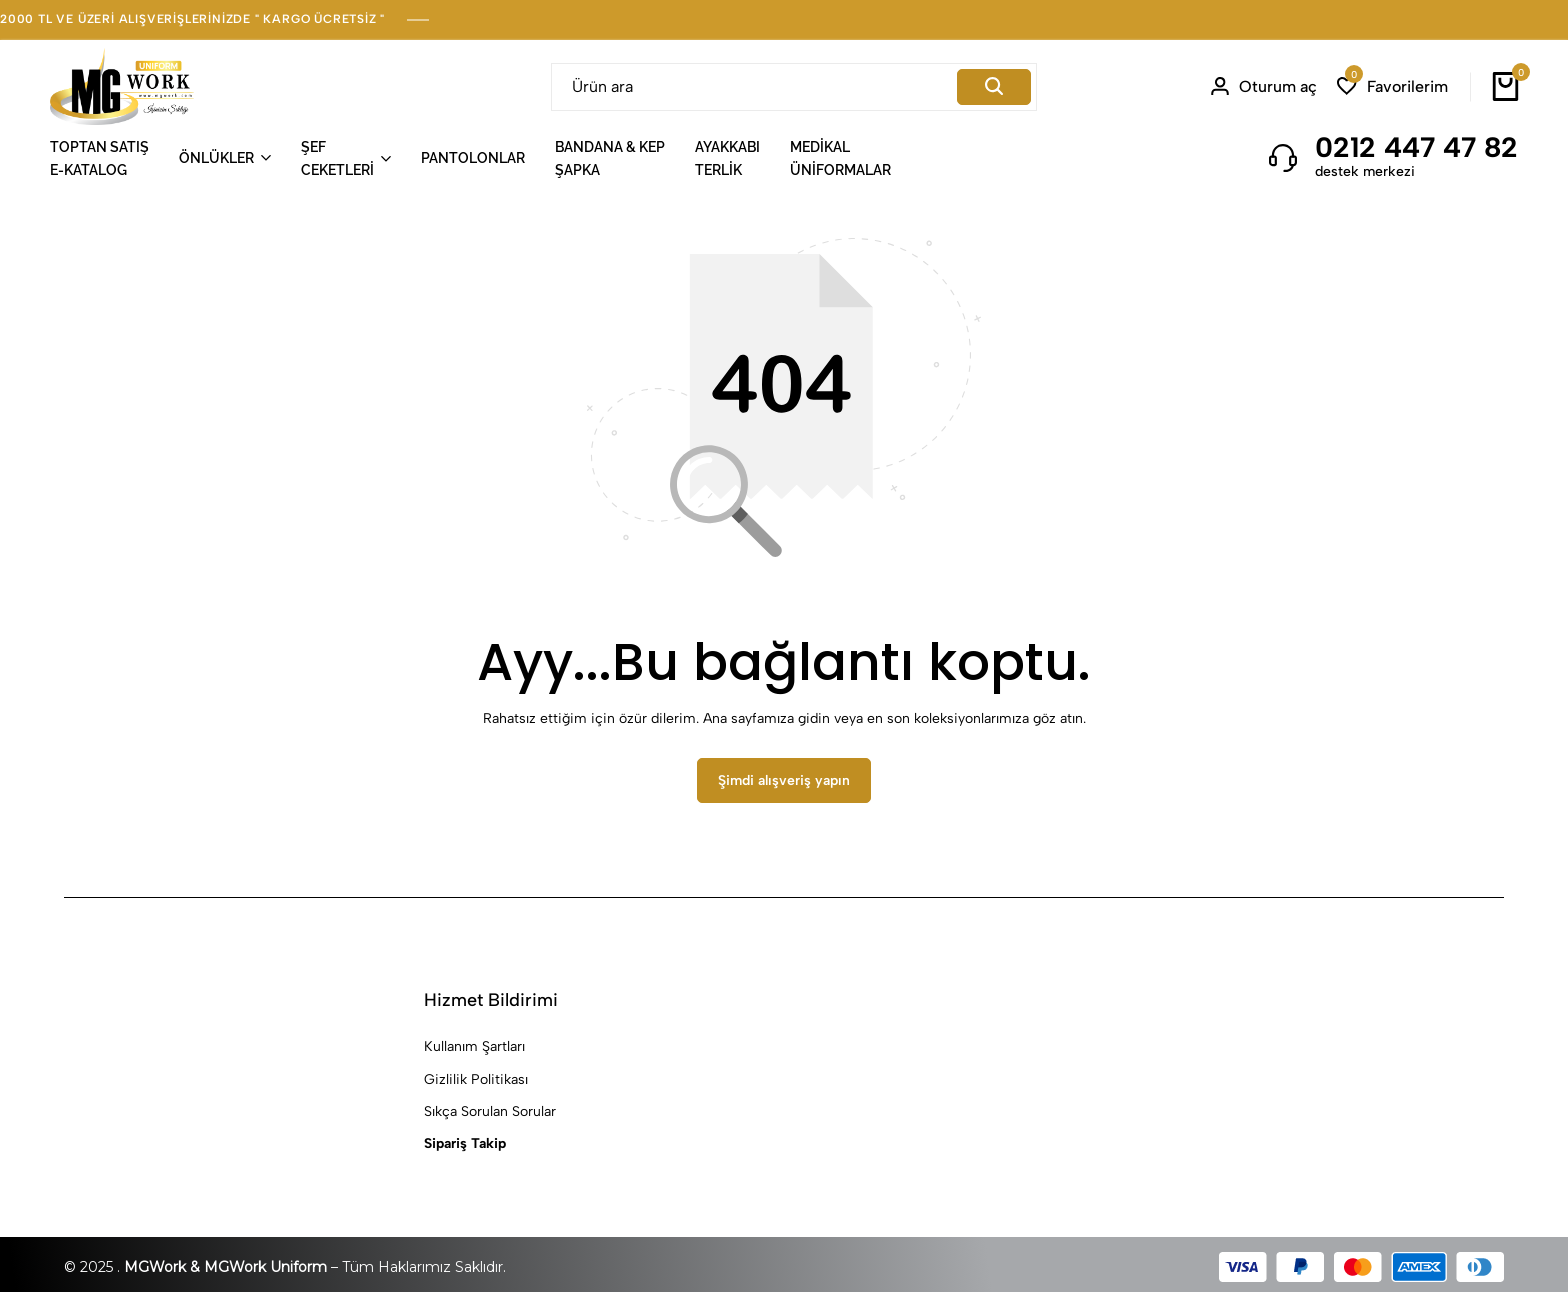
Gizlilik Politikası (476, 1088)
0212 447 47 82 (1416, 147)
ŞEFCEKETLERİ (337, 158)
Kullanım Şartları (474, 1056)
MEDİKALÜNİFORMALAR (840, 158)
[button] (1392, 86)
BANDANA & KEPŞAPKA (610, 158)
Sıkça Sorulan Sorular (490, 1120)
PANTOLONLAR (473, 158)
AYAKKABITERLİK (727, 158)
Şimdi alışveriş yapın (784, 790)
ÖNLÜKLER (216, 158)
